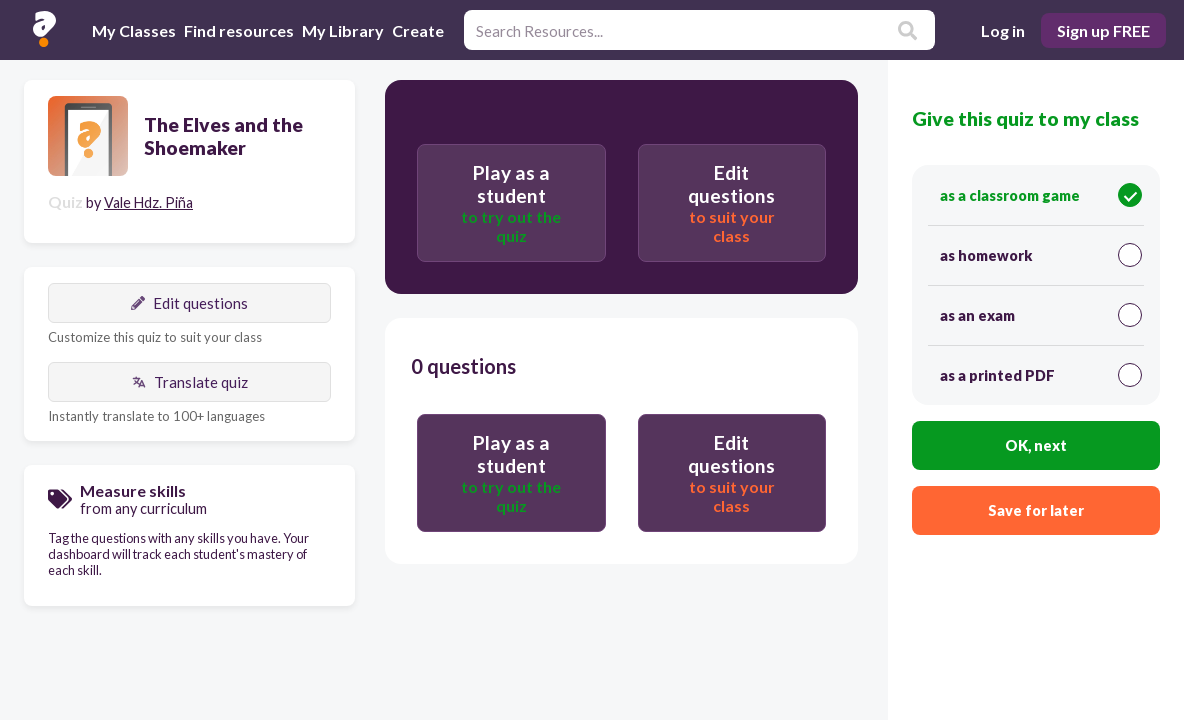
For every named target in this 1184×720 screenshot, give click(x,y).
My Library (343, 30)
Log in (1003, 30)
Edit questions (189, 303)
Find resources (239, 30)
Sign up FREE (1103, 30)
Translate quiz (190, 382)
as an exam (1041, 315)
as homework (1041, 255)
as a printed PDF (1041, 375)
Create (418, 30)
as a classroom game (1041, 195)
